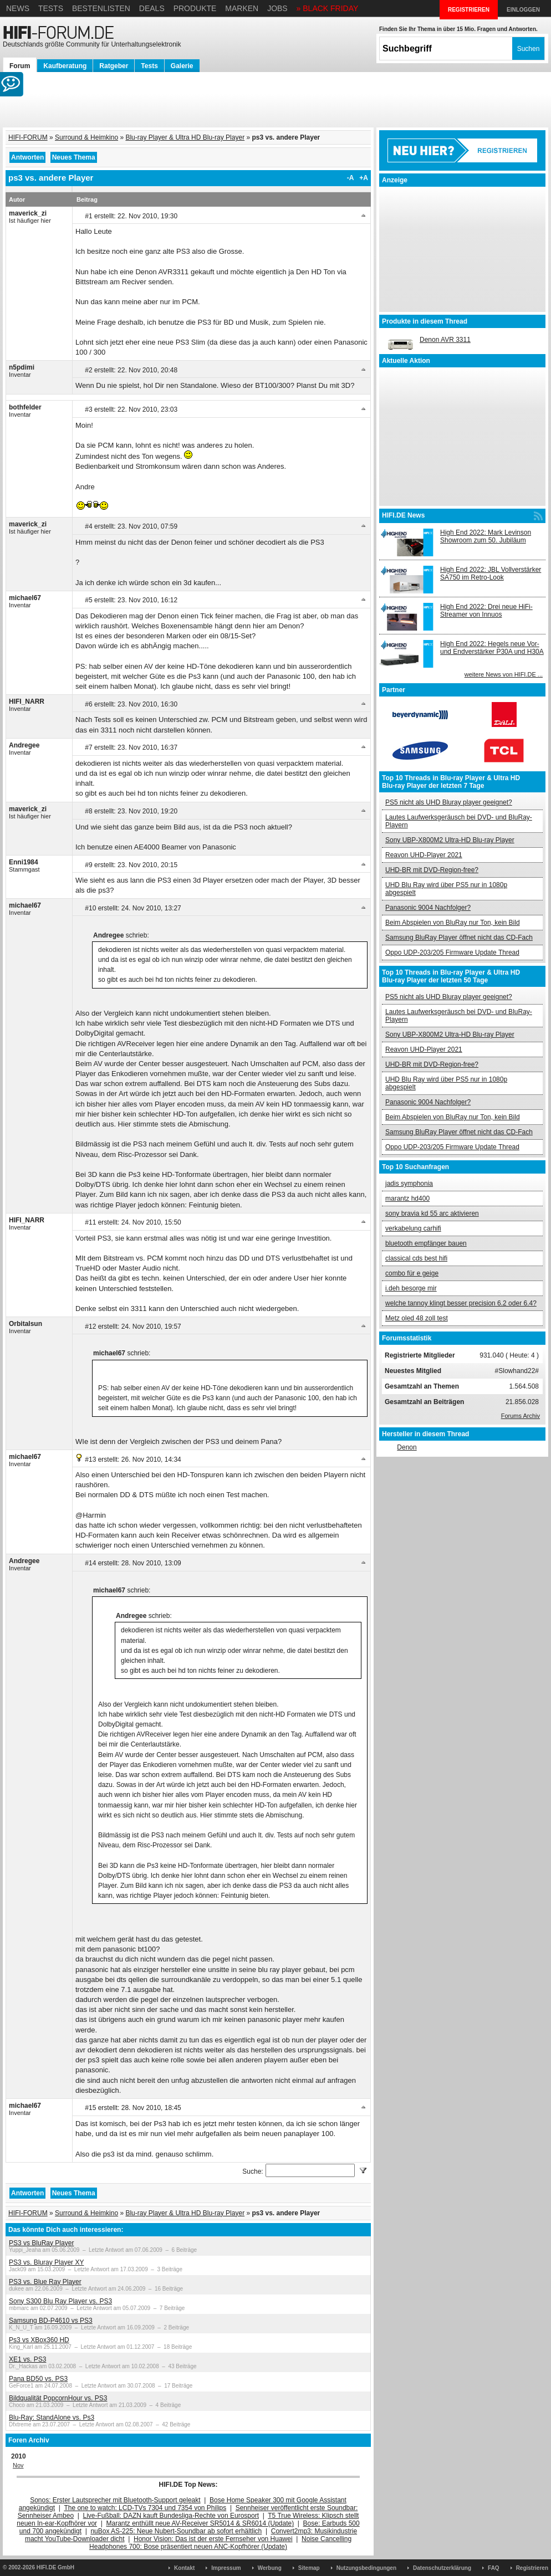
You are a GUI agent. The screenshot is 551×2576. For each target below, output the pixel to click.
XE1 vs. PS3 (27, 2359)
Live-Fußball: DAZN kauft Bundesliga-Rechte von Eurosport (171, 2515)
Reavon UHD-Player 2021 (423, 855)
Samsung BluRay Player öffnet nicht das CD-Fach (459, 937)
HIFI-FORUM (28, 137)
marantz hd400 (407, 1198)
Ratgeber (113, 66)
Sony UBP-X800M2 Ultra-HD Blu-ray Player (449, 840)
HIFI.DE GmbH (55, 2567)
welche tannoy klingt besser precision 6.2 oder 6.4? (461, 1303)
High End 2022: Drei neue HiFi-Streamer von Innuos (486, 610)
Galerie (182, 66)
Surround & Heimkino (86, 137)
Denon (406, 1447)
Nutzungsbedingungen (366, 2568)
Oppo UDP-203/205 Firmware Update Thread (452, 952)
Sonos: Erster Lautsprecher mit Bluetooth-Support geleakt (115, 2500)
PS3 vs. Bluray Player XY (46, 2262)
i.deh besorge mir (411, 1288)
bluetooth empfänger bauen (426, 1243)
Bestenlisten (101, 8)
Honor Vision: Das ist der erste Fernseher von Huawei (213, 2539)
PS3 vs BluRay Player (41, 2243)
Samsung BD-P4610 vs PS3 (51, 2320)
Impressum (226, 2568)
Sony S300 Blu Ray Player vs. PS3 (60, 2301)
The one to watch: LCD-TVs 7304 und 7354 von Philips (145, 2508)
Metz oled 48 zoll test (416, 1318)
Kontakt (184, 2568)
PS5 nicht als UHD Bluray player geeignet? (448, 802)
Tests (50, 8)
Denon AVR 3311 (445, 340)
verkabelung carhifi (413, 1228)
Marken (241, 8)
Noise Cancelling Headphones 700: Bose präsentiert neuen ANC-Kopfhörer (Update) (220, 2543)
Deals (152, 8)
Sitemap (309, 2568)
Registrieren (532, 2568)
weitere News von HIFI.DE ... (504, 674)
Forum (19, 66)
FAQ (493, 2568)
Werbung (270, 2568)
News (17, 8)
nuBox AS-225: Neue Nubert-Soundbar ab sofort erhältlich (176, 2531)
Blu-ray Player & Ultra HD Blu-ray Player (184, 137)
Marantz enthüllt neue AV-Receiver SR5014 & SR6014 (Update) (200, 2523)
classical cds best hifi (416, 1258)
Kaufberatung (64, 66)
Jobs (277, 8)
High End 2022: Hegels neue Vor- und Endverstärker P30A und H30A (492, 647)
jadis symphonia (409, 1183)
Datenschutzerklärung (442, 2568)
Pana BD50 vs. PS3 (38, 2379)
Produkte (195, 8)
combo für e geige (411, 1273)
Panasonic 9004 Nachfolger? (428, 907)
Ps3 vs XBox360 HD (39, 2340)
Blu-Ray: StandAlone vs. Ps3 (51, 2417)
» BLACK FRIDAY (328, 8)
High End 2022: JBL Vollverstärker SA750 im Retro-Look (490, 573)
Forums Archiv (520, 1415)
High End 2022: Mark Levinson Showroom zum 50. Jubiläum (485, 536)
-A (350, 178)
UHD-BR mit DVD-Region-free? (431, 870)
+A (363, 178)
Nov (18, 2465)
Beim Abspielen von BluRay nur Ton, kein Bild (452, 922)
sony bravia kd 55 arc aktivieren (432, 1213)
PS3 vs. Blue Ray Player (45, 2282)
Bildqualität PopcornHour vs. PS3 (58, 2398)
